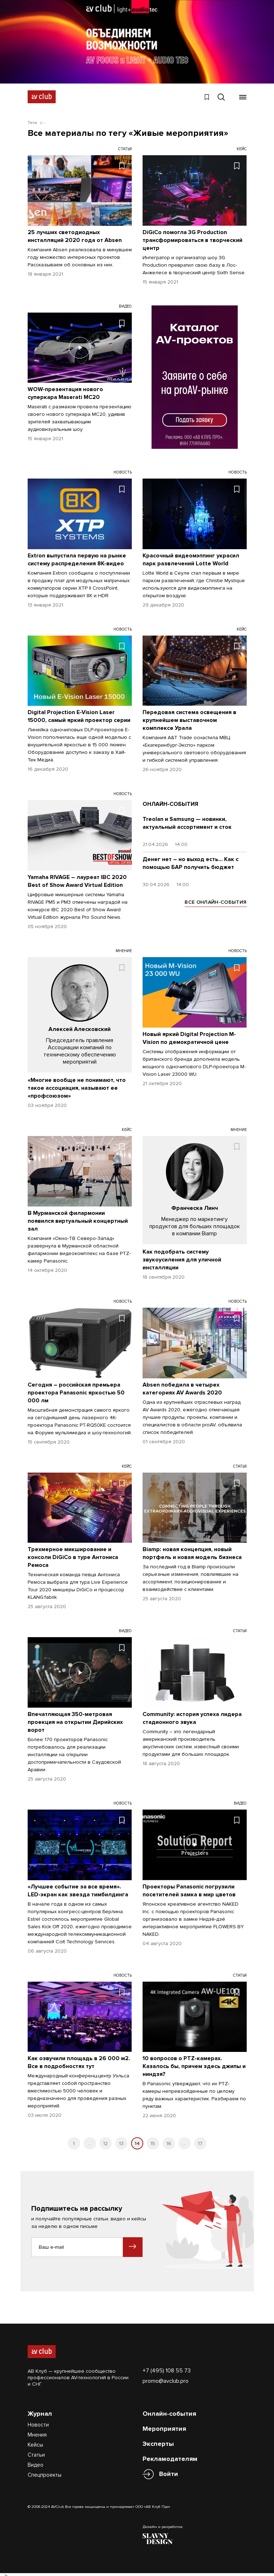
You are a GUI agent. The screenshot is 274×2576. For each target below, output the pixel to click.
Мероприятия (164, 2425)
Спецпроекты (44, 2471)
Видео (35, 2461)
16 (168, 2140)
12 (105, 2140)
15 (152, 2140)
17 (200, 2140)
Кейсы (35, 2441)
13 (121, 2140)
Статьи (36, 2451)
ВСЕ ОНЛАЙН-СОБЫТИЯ (215, 898)
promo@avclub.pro (166, 2377)
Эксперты (158, 2440)
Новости (38, 2421)
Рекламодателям (170, 2455)
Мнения (37, 2431)
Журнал (40, 2410)
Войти (168, 2470)
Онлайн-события (169, 2410)
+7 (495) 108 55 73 (167, 2367)
